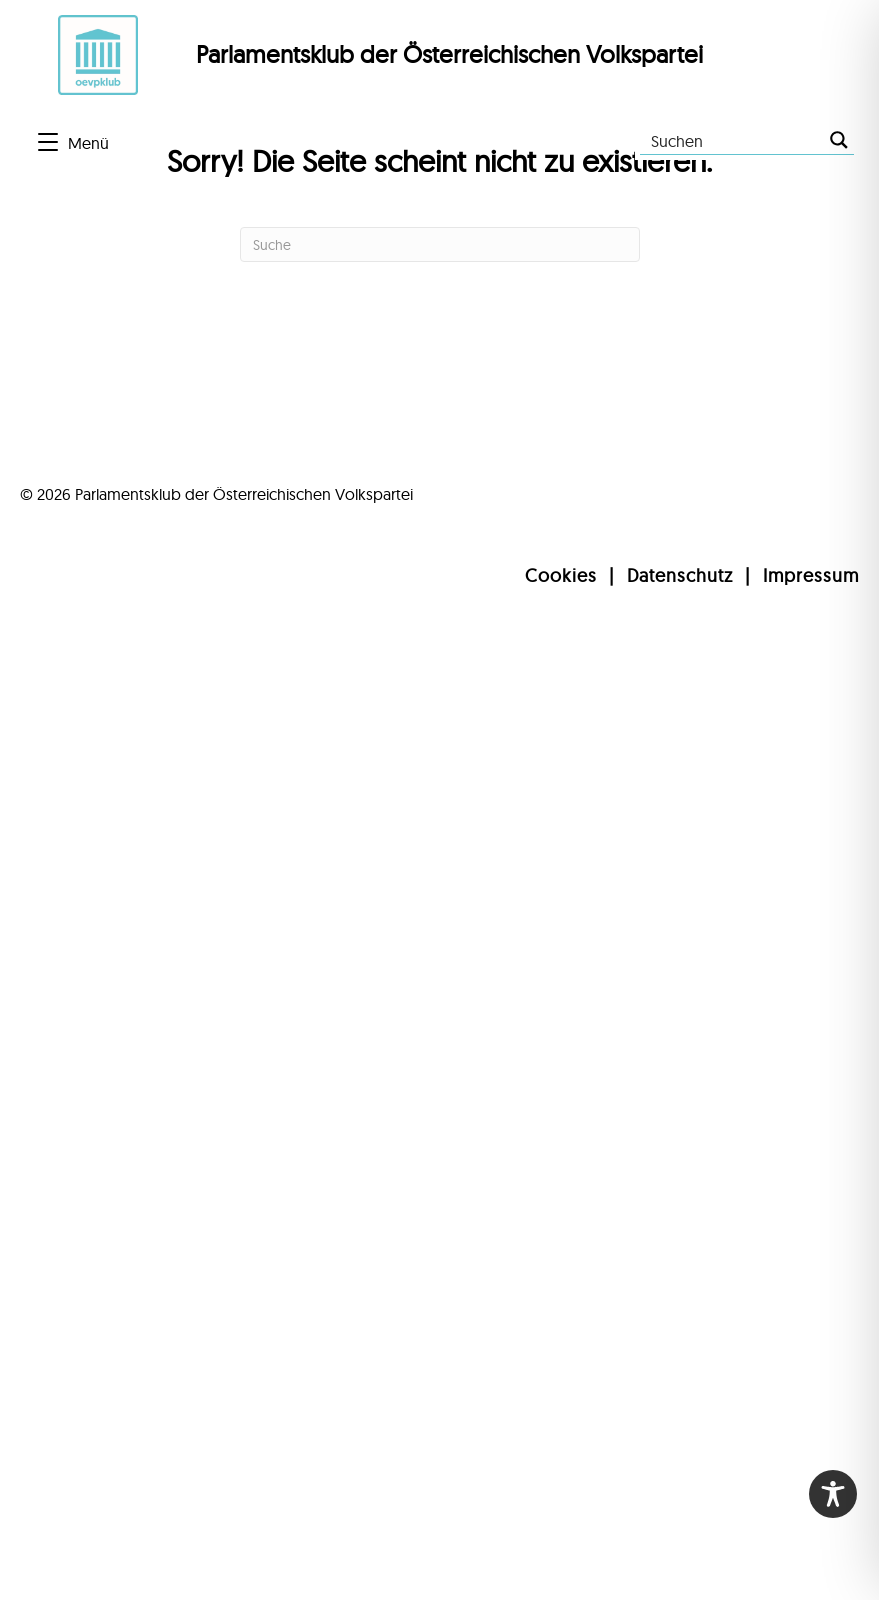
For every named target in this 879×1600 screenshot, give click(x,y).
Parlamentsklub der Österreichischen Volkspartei (449, 54)
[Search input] (733, 140)
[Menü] (73, 143)
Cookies (561, 575)
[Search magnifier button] (839, 140)
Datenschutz (680, 575)
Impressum (811, 575)
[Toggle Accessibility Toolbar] (833, 1494)
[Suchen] (440, 244)
